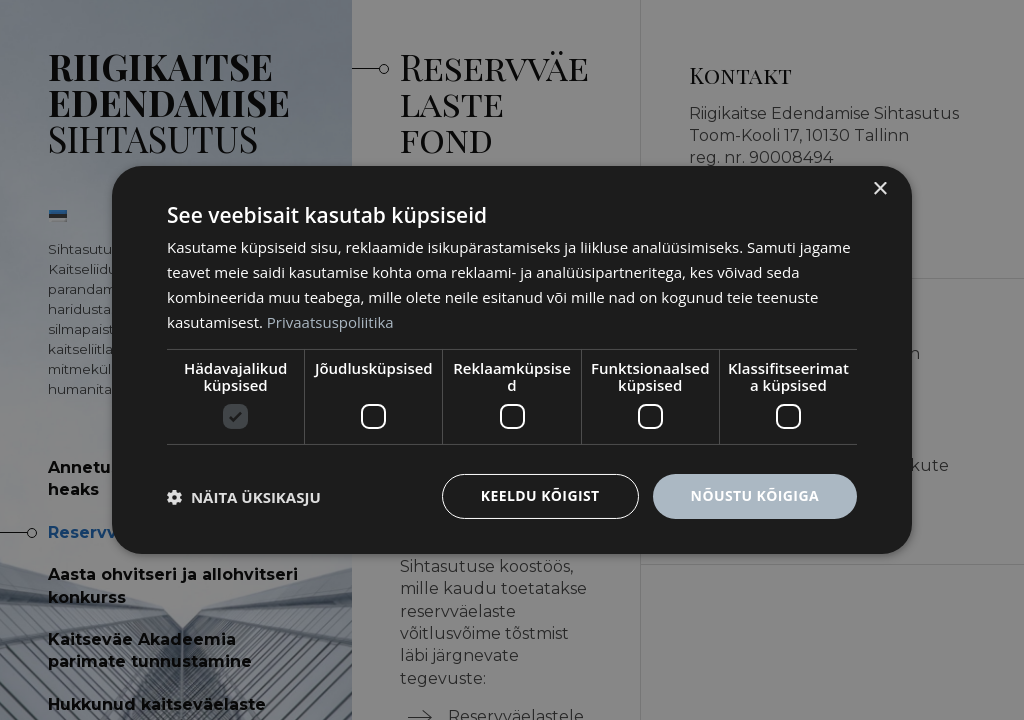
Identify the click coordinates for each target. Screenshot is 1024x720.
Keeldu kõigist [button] (540, 495)
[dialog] (512, 360)
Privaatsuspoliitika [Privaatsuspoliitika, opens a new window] (330, 322)
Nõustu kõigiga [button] (755, 495)
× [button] (879, 189)
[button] (244, 497)
